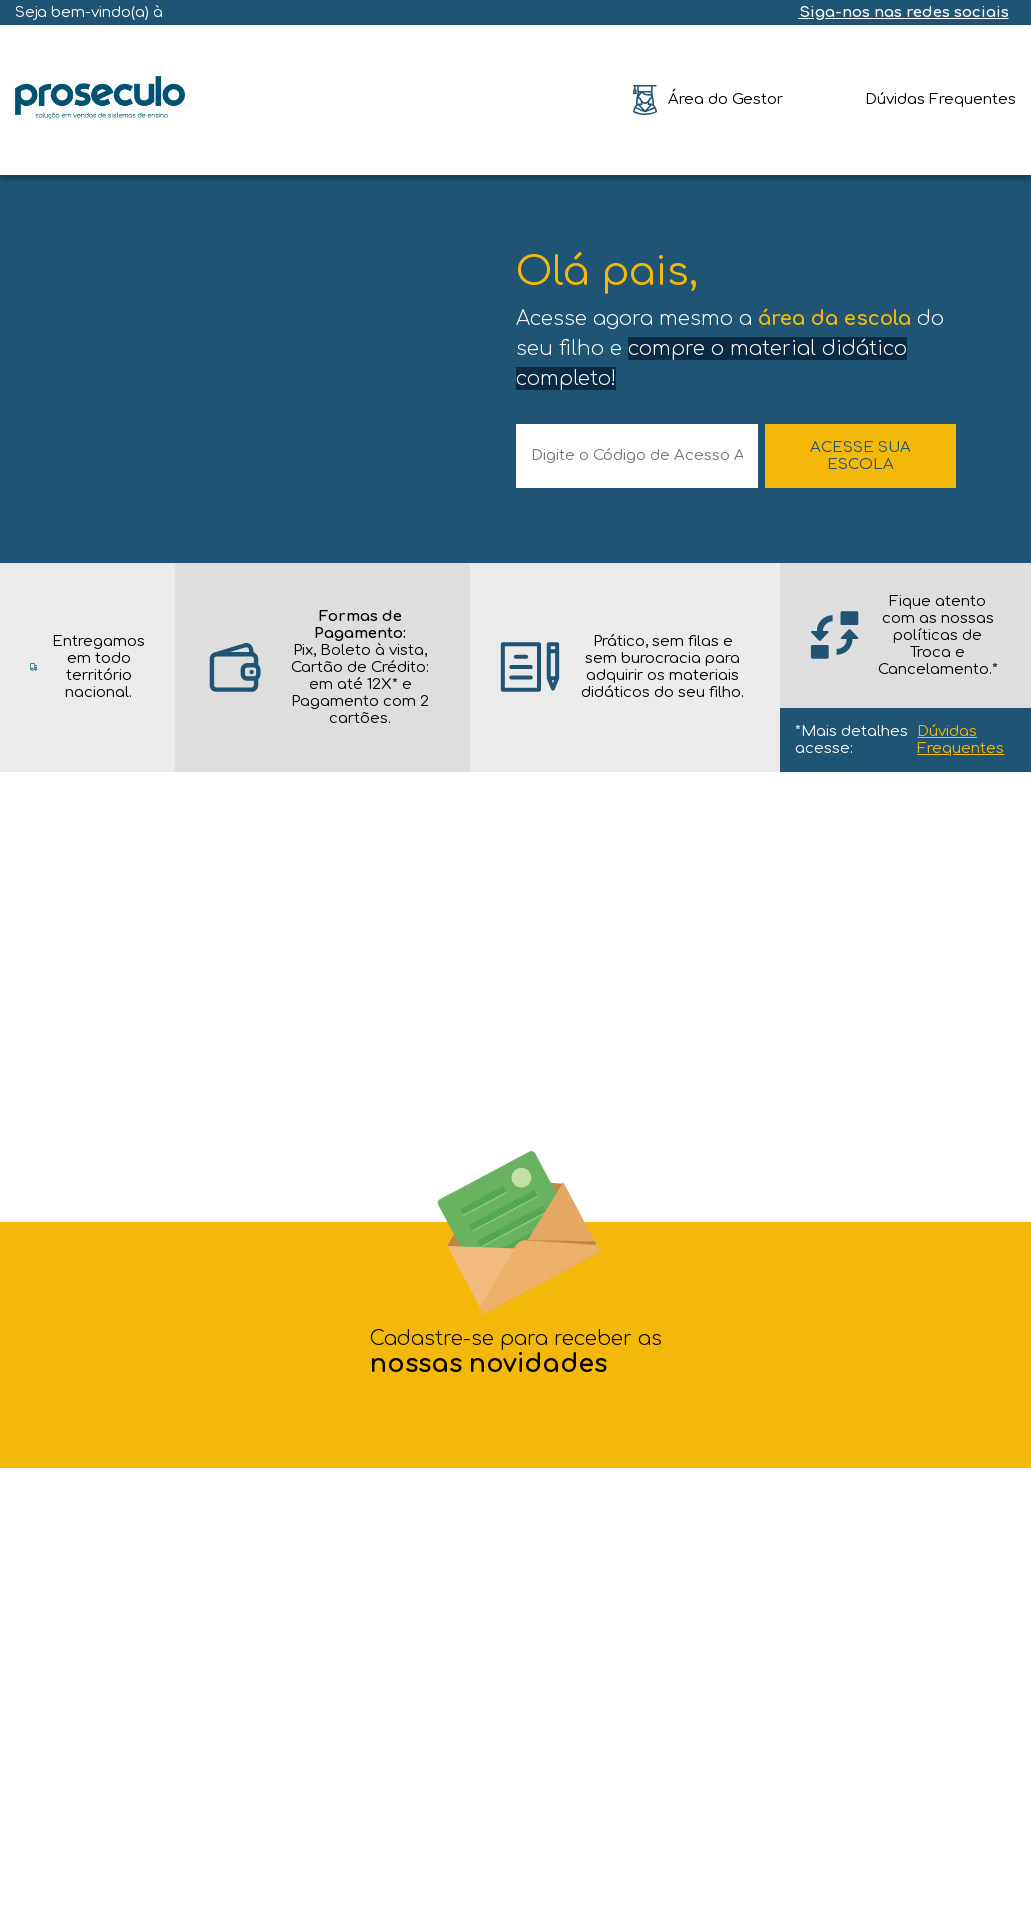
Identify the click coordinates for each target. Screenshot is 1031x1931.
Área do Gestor (725, 99)
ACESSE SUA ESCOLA (860, 456)
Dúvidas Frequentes (960, 740)
